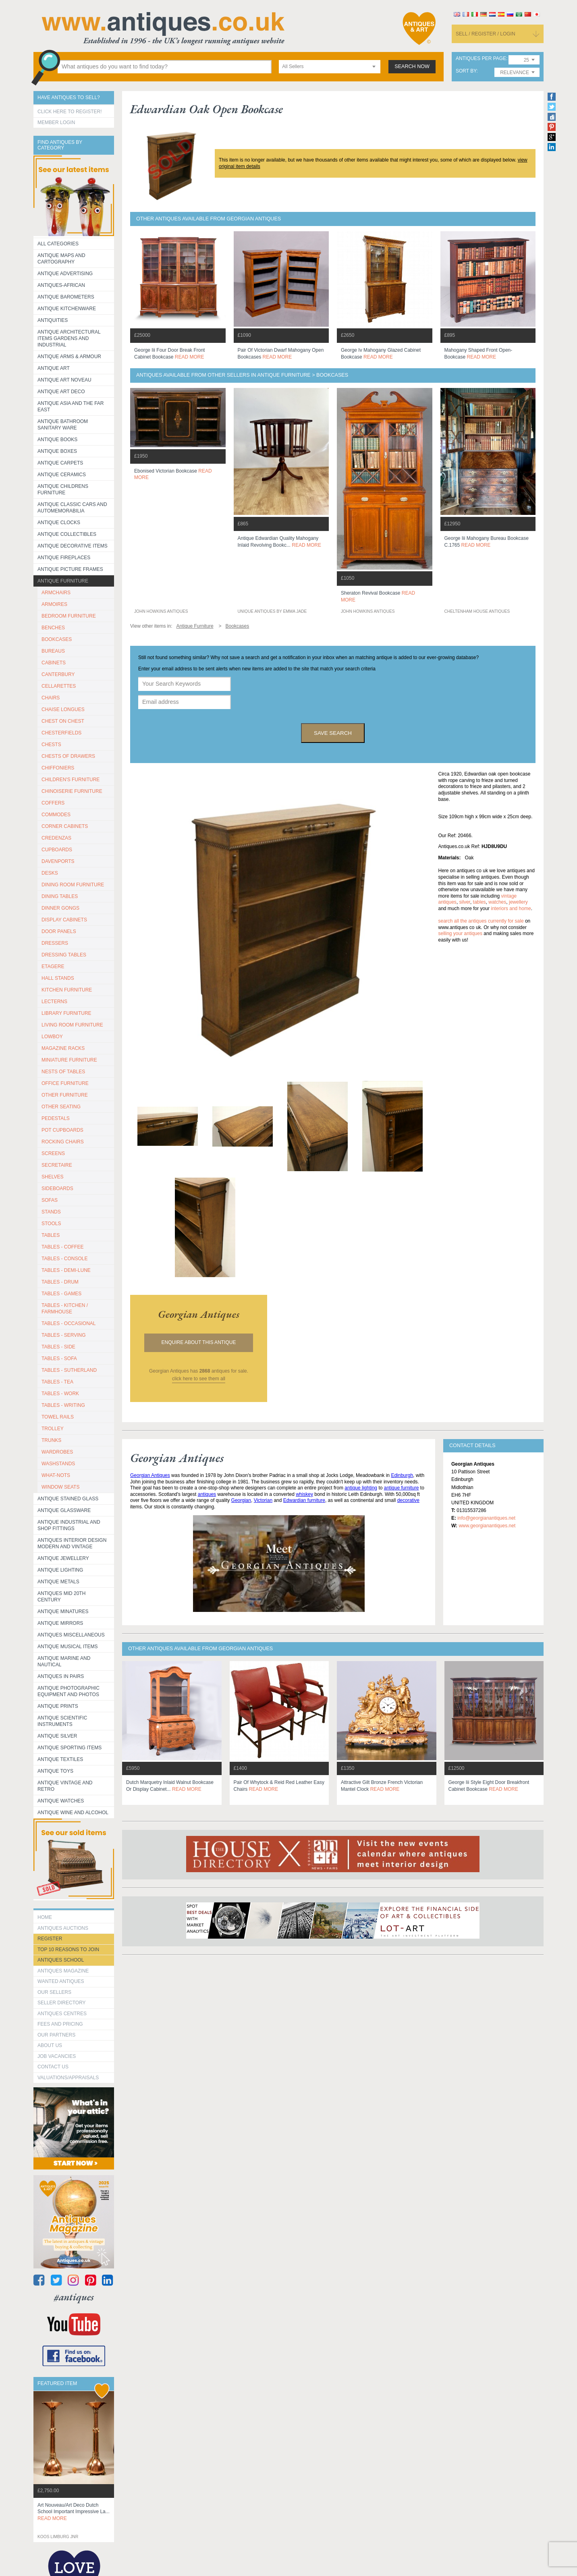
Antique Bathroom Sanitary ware (62, 425)
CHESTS (51, 744)
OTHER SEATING (61, 1107)
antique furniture (401, 1488)
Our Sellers (54, 1992)
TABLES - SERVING (64, 1335)
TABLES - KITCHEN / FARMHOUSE (65, 1309)
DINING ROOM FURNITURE (73, 885)
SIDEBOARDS (57, 1188)
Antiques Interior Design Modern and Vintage (71, 1543)
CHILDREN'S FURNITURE (71, 779)
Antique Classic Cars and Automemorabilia (72, 508)
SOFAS (50, 1200)
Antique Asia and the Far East (70, 406)
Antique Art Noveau (64, 380)
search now (412, 66)
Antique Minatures (62, 1611)
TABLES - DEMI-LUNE (66, 1270)
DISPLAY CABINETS (64, 920)
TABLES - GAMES (61, 1293)
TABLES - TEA (57, 1382)
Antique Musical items (67, 1646)
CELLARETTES (59, 686)
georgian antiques (198, 1314)
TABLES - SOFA (59, 1358)
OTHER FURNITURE (65, 1095)
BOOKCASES (57, 639)
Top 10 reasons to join (68, 1949)
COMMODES (56, 814)
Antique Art (53, 368)
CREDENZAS (56, 838)
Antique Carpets (60, 463)
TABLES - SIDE (58, 1347)
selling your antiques (460, 933)
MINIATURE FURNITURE (69, 1060)
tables (479, 902)
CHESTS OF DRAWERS (68, 756)
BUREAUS (53, 651)
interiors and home (511, 908)
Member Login (56, 122)
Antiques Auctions (62, 1928)
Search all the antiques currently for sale (481, 921)
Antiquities (52, 320)
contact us (52, 2067)
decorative (408, 1500)
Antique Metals (58, 1582)
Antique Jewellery (63, 1558)
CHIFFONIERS (58, 768)
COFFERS (53, 803)
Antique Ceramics (61, 474)
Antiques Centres (62, 2013)
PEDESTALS (56, 1118)
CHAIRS (51, 698)
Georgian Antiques (150, 1475)
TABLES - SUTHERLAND (69, 1370)
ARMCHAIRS (56, 592)
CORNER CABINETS (65, 826)
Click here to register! (69, 111)
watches (497, 902)
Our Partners (56, 2035)
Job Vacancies (56, 2056)
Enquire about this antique (199, 1342)
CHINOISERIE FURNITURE (72, 791)
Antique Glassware (64, 1510)
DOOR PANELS (59, 931)
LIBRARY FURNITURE (66, 1013)
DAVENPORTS (58, 861)
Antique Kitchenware (66, 308)
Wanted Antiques (60, 1981)
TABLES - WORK (60, 1393)
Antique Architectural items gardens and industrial (69, 338)
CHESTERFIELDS (61, 733)
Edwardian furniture (304, 1500)
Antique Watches (60, 1801)
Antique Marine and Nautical (63, 1661)
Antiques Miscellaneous (71, 1635)
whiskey (304, 1494)
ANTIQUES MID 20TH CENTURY (61, 1597)
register (49, 1938)
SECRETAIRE (57, 1165)
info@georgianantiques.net (486, 1518)
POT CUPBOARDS (62, 1130)
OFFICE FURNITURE (65, 1083)
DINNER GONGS (60, 908)
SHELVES (52, 1177)
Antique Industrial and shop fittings (68, 1525)
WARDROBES (57, 1452)
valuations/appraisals (68, 2077)
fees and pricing (60, 2024)
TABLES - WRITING (63, 1405)
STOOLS (51, 1223)
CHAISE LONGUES (63, 709)
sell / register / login (485, 34)
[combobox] (329, 66)
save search (333, 733)
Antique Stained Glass (67, 1499)
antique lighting (361, 1488)
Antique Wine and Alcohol (72, 1812)
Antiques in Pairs (60, 1676)
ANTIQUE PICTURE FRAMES (70, 569)
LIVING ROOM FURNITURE (72, 1025)
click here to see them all (198, 1378)
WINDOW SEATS (60, 1487)
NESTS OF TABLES (63, 1071)
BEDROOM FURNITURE (69, 616)
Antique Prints (57, 1706)
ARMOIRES (54, 604)
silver (464, 902)
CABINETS (54, 663)
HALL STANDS (58, 978)
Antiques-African (61, 285)
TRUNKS (51, 1440)
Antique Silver (57, 1736)
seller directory (61, 2003)
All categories (58, 244)
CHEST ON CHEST (63, 721)
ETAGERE (53, 966)
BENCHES (53, 628)
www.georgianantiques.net (487, 1526)
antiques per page (481, 58)
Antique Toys (55, 1771)
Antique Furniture (62, 581)
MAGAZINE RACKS (63, 1048)
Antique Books (57, 439)
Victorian (263, 1500)
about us (49, 2045)
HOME (44, 1917)
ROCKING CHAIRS (63, 1142)
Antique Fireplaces (63, 557)
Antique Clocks (58, 522)
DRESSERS (55, 943)
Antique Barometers (65, 297)
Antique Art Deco (61, 391)
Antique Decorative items (72, 546)
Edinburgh (402, 1475)
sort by (466, 71)
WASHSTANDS (58, 1463)
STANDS (51, 1212)
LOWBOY (52, 1036)
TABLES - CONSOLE (64, 1258)
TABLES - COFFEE (62, 1247)
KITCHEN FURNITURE (67, 990)
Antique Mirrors (60, 1623)
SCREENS (53, 1153)
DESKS (50, 873)
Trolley (53, 1428)
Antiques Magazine (63, 1971)
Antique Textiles (60, 1759)
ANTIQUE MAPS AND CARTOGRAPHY (61, 259)
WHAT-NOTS (56, 1475)
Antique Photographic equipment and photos (68, 1691)
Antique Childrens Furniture (62, 489)
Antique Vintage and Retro (64, 1786)
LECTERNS (54, 1001)
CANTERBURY (58, 674)
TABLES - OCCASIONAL (68, 1323)
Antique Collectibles (66, 534)
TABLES (51, 1235)
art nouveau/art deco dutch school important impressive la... (73, 2512)
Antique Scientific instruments (62, 1721)
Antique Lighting (60, 1570)
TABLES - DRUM (60, 1282)
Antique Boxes (57, 451)
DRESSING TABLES (64, 955)
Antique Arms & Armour (69, 356)
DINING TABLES (60, 896)
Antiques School (60, 1960)
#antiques (74, 2297)
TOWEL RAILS (58, 1417)
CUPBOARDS (57, 849)
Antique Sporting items (69, 1748)
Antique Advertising (65, 273)
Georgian (241, 1500)
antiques (207, 1494)
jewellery (518, 902)
